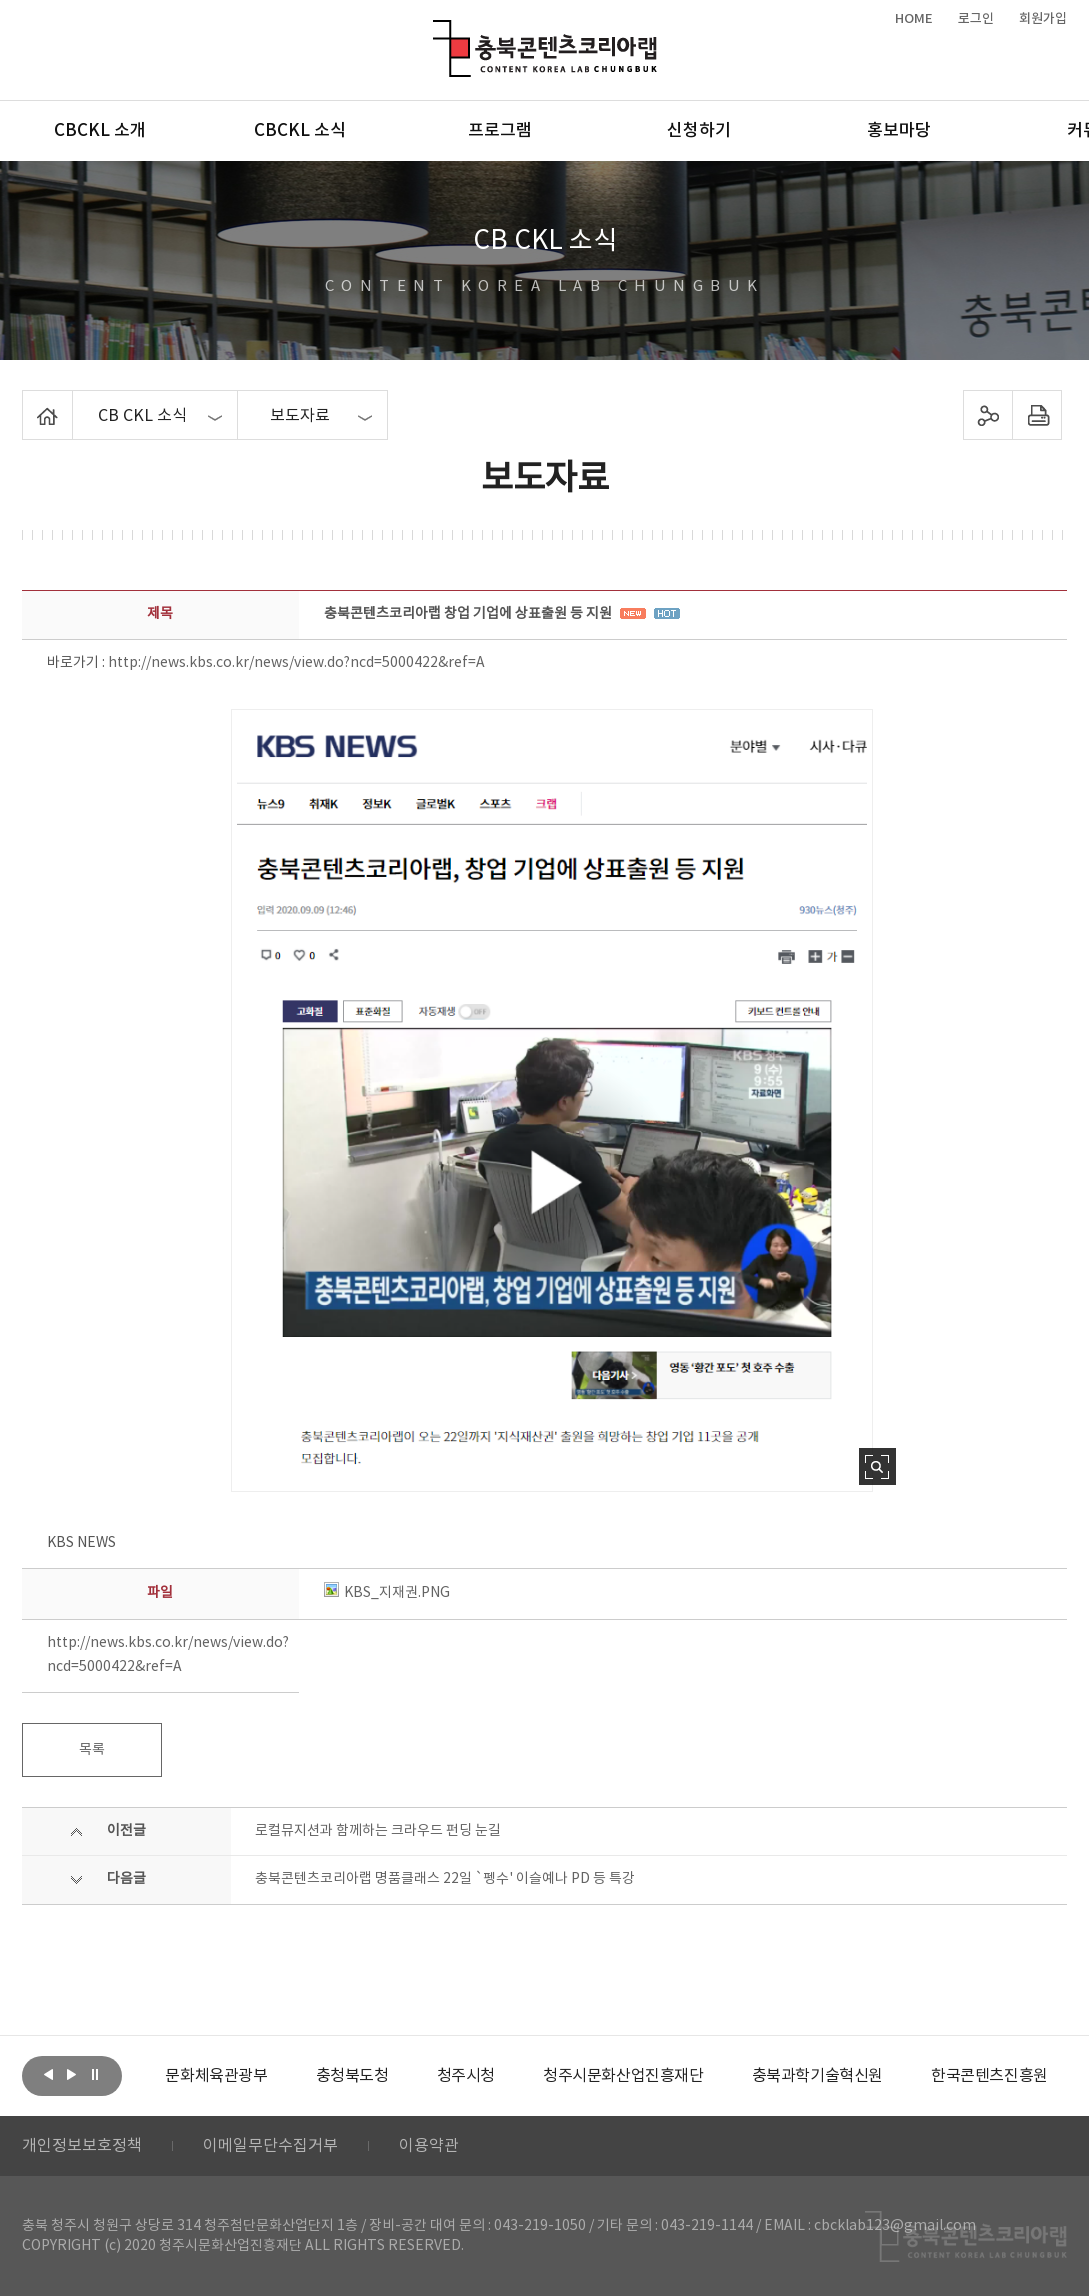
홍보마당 (899, 131)
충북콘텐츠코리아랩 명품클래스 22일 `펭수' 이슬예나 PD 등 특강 (445, 1879)
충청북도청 (352, 2076)
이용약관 (429, 2146)
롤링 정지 (95, 2074)
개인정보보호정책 (82, 2146)
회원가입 (1043, 19)
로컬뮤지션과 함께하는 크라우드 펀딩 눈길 (378, 1831)
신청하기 (699, 131)
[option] (216, 2076)
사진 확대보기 (877, 1466)
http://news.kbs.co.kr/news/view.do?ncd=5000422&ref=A (296, 663)
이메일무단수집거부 (270, 2146)
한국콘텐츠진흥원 (989, 2076)
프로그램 (500, 131)
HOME (914, 19)
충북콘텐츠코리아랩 (437, 31)
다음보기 (72, 2074)
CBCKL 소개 (100, 131)
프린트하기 (1037, 415)
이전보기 (49, 2074)
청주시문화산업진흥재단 (623, 2076)
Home (27, 402)
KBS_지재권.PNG (387, 1593)
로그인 (976, 19)
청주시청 (466, 2076)
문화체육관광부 (216, 2076)
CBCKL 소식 (300, 131)
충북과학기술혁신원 (817, 2076)
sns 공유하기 (988, 415)
